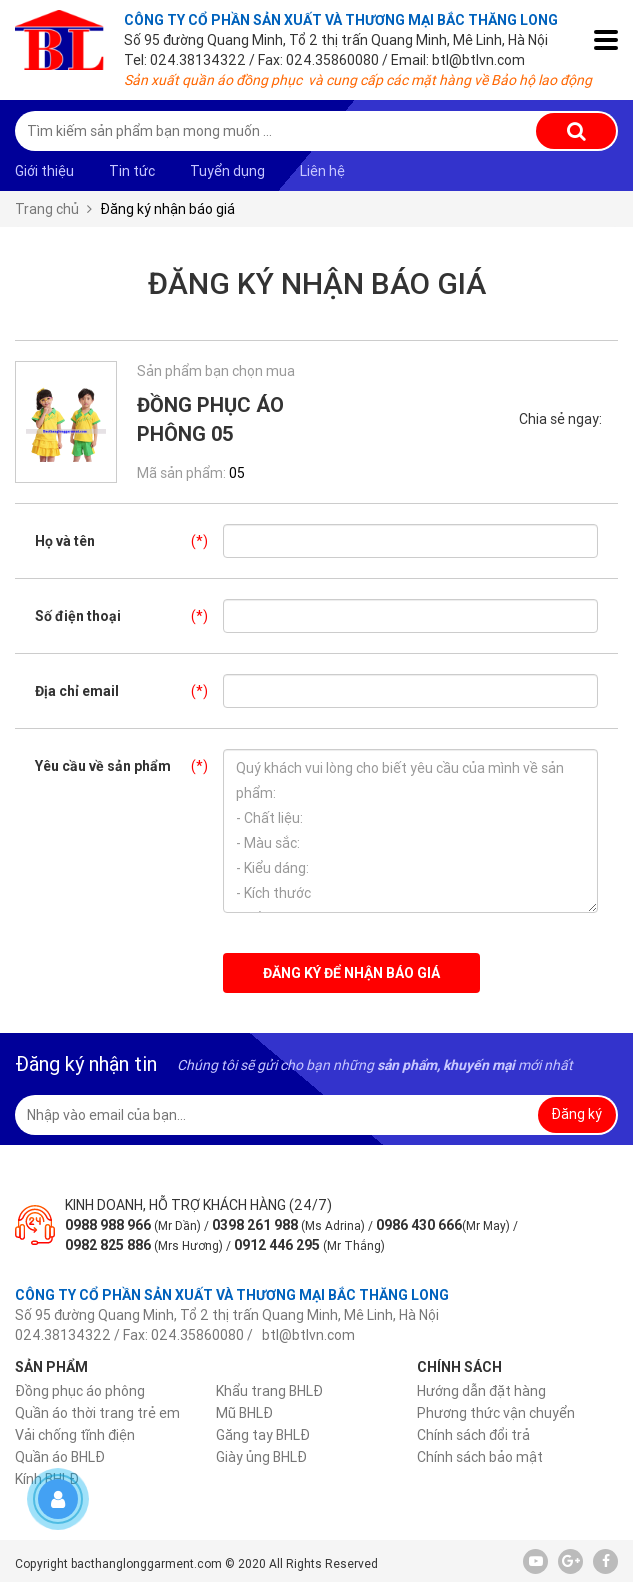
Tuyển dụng (227, 171)
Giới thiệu (44, 171)
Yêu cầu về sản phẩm (129, 766)
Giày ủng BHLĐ (261, 1457)
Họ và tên (129, 541)
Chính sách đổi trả (473, 1435)
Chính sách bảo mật (480, 1457)
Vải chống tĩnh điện (75, 1435)
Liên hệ (322, 171)
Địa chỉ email (129, 691)
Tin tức (132, 171)
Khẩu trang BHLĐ (269, 1391)
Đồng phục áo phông (80, 1391)
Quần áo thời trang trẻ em (97, 1413)
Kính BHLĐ (47, 1479)
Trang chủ (47, 209)
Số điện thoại (129, 616)
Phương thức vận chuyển (496, 1413)
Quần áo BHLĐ (60, 1457)
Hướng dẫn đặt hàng (481, 1391)
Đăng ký (576, 1114)
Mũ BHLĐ (244, 1413)
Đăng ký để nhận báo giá (351, 973)
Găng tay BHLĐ (263, 1435)
